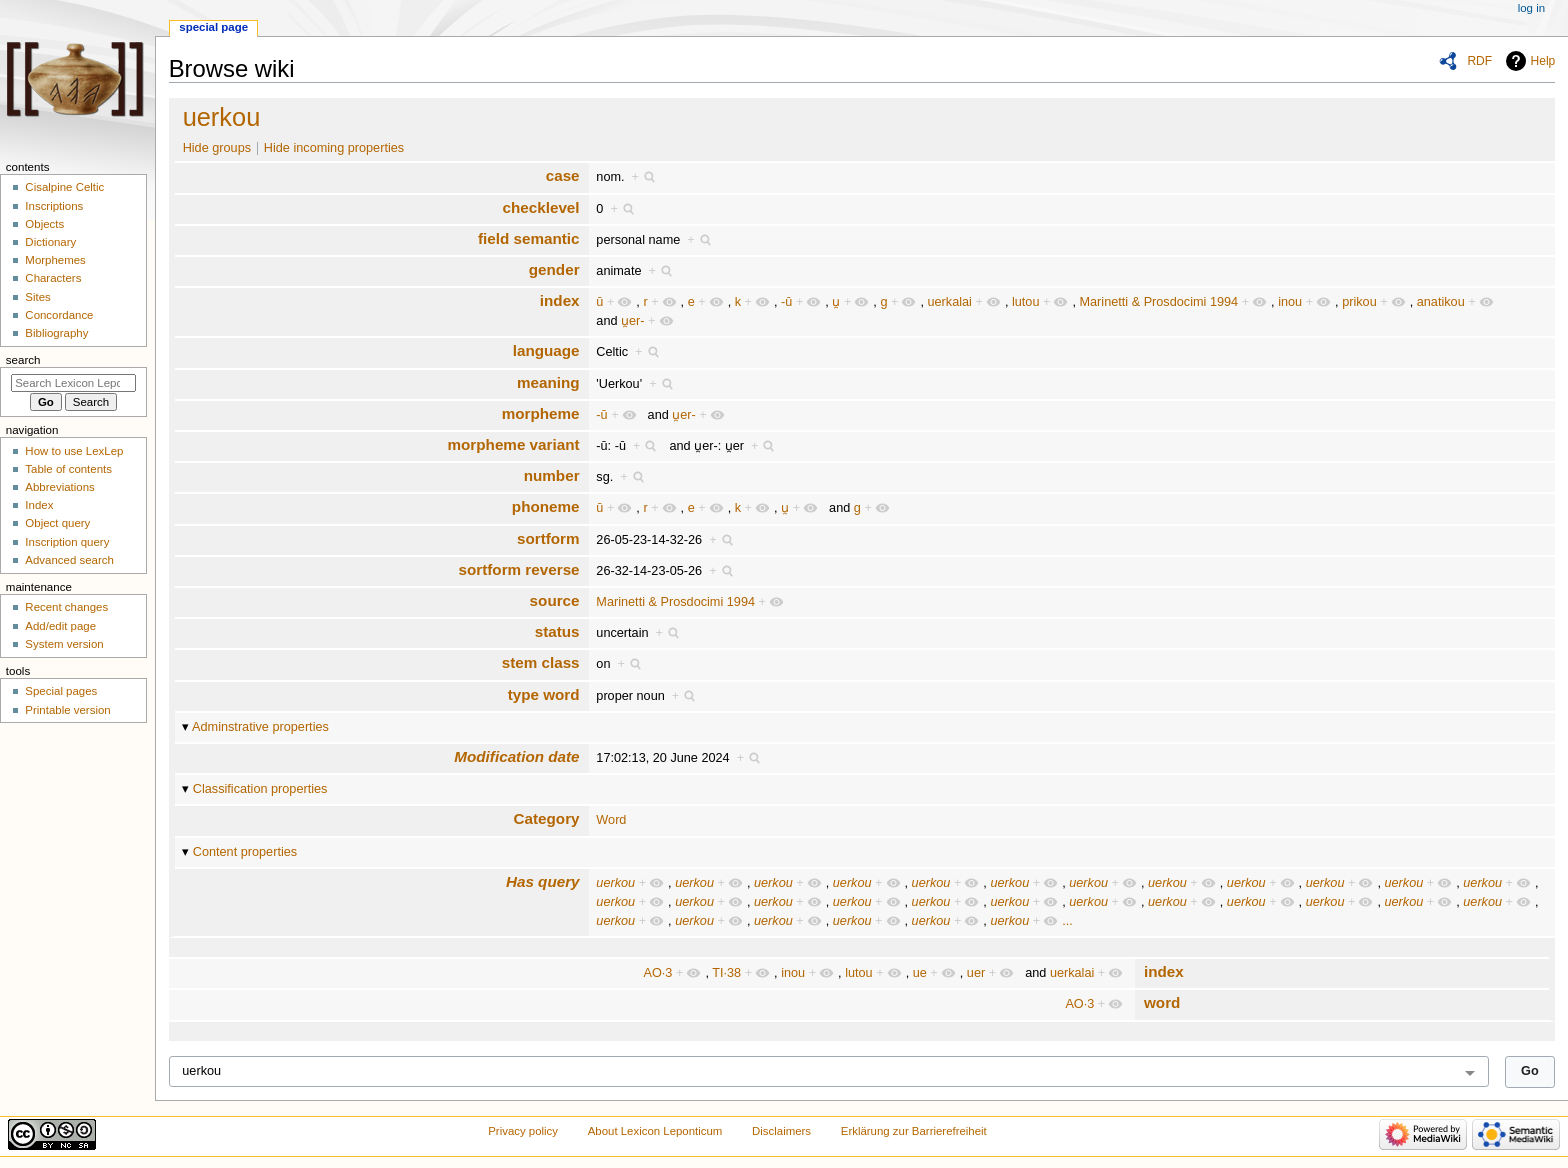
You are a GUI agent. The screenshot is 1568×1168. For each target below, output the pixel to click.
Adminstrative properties (260, 727)
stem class (541, 662)
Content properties (245, 852)
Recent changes (66, 607)
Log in (1531, 8)
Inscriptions (54, 206)
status (557, 631)
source (555, 600)
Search (23, 360)
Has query (543, 881)
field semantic (529, 238)
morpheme (541, 413)
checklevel (540, 207)
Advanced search (69, 560)
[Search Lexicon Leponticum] (73, 383)
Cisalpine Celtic (64, 187)
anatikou (1441, 302)
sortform (548, 538)
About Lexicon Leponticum (655, 1131)
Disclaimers (781, 1131)
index (560, 300)
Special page (213, 27)
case (563, 175)
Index (39, 505)
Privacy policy (523, 1131)
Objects (44, 224)
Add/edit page (60, 626)
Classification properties (260, 789)
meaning (548, 382)
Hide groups (217, 148)
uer (976, 973)
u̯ (836, 302)
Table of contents (68, 469)
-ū (786, 302)
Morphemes (55, 260)
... (1067, 921)
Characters (53, 278)
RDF (1479, 61)
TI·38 (726, 973)
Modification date (516, 756)
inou (1290, 302)
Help (1543, 61)
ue (920, 973)
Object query (57, 523)
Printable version (67, 710)
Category (547, 818)
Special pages (61, 691)
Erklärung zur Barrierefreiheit (914, 1131)
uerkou (222, 117)
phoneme (546, 506)
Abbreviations (59, 487)
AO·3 (658, 973)
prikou (1359, 302)
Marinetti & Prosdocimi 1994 (1158, 302)
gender (554, 269)
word (1162, 1002)
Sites (37, 297)
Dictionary (50, 242)
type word (544, 694)
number (552, 475)
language (546, 350)
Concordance (59, 315)
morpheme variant (514, 444)
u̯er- (633, 321)
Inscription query (67, 542)
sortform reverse (518, 569)
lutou (1026, 302)
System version (64, 644)
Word (611, 820)
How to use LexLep (74, 451)
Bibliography (56, 333)
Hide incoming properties (334, 148)
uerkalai (949, 302)
